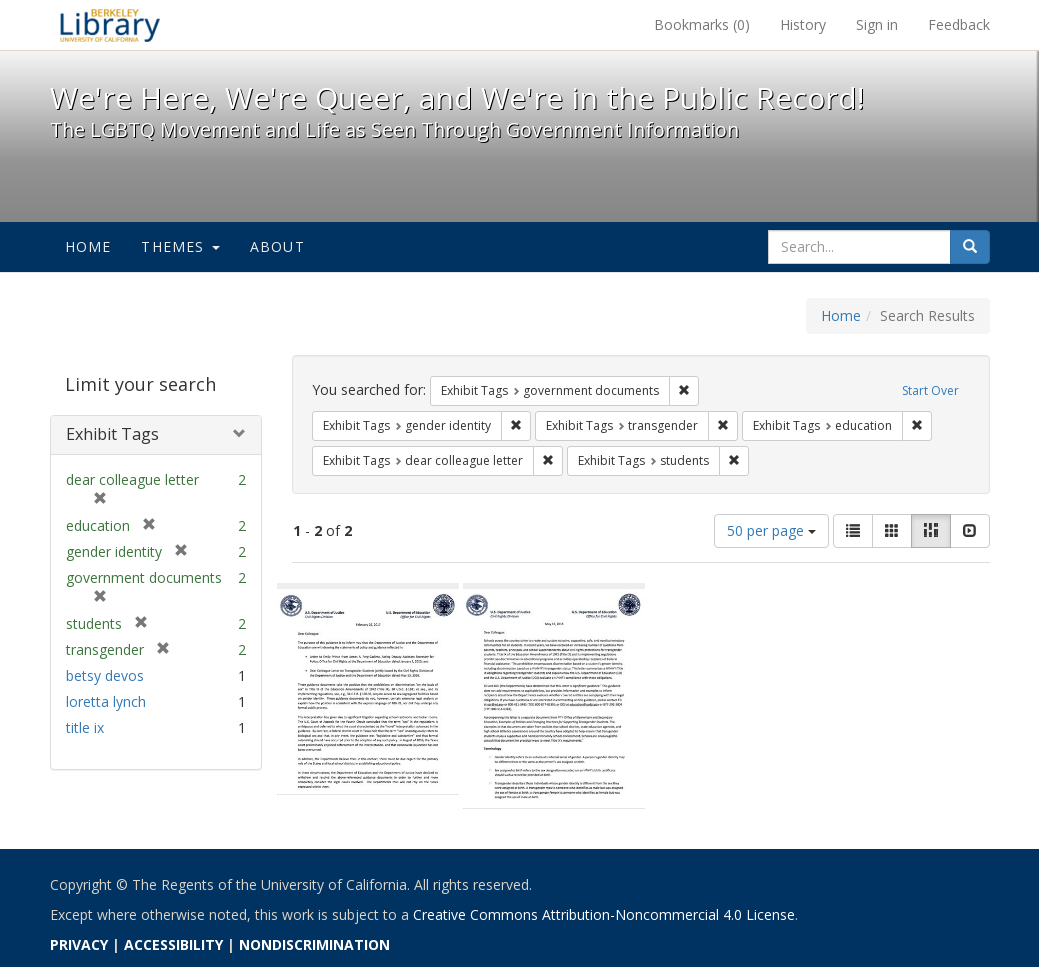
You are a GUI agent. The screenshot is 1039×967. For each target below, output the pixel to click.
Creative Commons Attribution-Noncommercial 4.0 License (604, 914)
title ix (85, 727)
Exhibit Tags (112, 434)
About (277, 246)
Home (88, 246)
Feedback (959, 24)
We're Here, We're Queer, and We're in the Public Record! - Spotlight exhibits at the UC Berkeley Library (110, 25)
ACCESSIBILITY (173, 944)
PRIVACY (79, 944)
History (803, 24)
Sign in (877, 24)
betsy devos (105, 675)
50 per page (771, 530)
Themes (180, 246)
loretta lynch (106, 701)
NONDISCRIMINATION (314, 944)
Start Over (930, 390)
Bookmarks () (702, 24)
